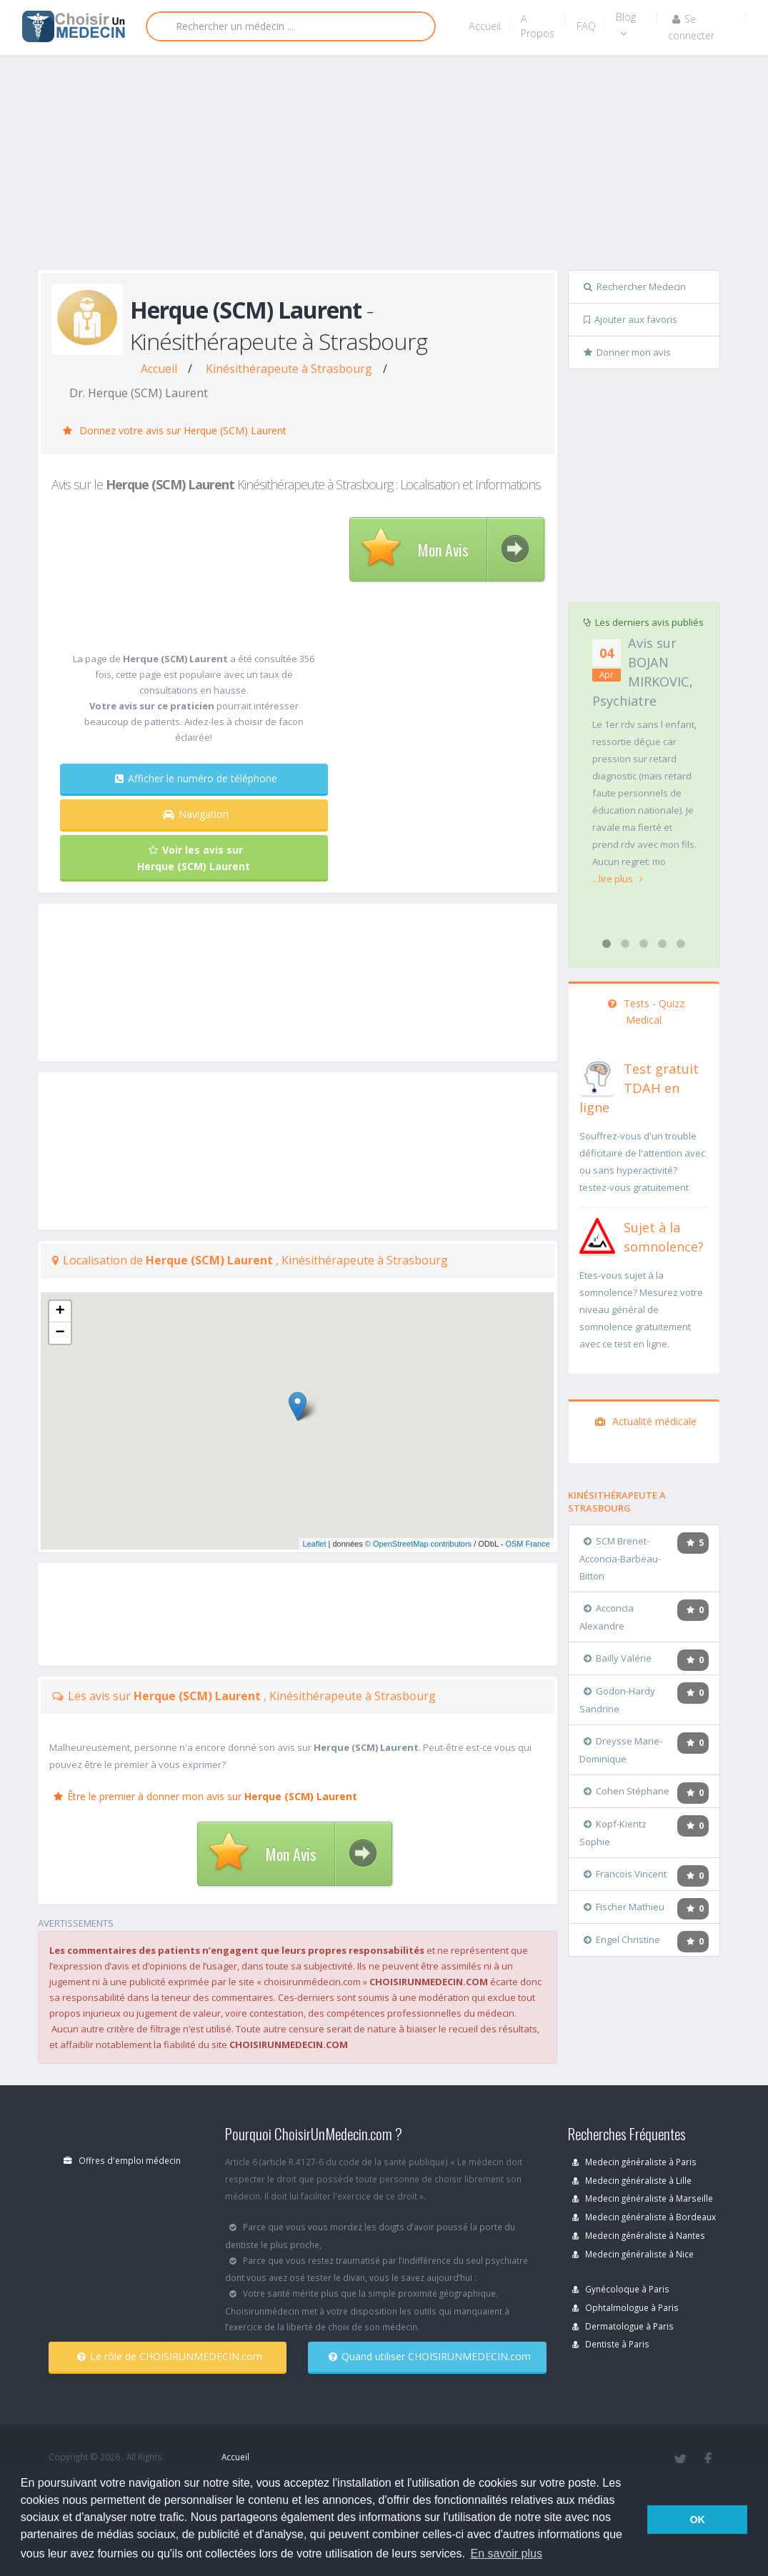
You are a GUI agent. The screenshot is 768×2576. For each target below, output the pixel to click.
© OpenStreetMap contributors (418, 1543)
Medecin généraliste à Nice (633, 2254)
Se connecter (691, 27)
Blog (626, 24)
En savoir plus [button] (506, 2553)
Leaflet (314, 1543)
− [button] (59, 1333)
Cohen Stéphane (626, 1790)
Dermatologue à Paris (623, 2326)
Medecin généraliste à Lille (632, 2180)
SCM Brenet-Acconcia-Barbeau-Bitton (620, 1558)
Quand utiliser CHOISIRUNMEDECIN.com (430, 2356)
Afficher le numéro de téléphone (196, 778)
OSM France (527, 1543)
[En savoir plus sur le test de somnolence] (597, 1234)
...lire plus (617, 878)
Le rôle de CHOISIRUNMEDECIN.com (169, 2356)
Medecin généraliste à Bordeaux (644, 2216)
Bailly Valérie (618, 1658)
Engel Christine (622, 1939)
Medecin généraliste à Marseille (642, 2198)
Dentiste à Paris (610, 2344)
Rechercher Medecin (635, 286)
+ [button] (59, 1311)
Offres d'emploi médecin (122, 2160)
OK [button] (697, 2519)
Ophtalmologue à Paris (625, 2307)
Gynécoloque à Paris (620, 2289)
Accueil (485, 26)
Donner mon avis (627, 352)
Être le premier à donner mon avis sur (205, 1796)
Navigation (196, 814)
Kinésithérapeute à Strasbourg (289, 368)
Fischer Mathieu (624, 1906)
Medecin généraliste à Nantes (638, 2235)
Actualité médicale (646, 1421)
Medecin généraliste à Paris (634, 2161)
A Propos (537, 26)
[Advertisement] (403, 166)
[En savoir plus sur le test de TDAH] (597, 1075)
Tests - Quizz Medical (646, 1012)
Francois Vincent (625, 1873)
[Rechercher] (290, 26)
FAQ (586, 26)
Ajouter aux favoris (630, 319)
